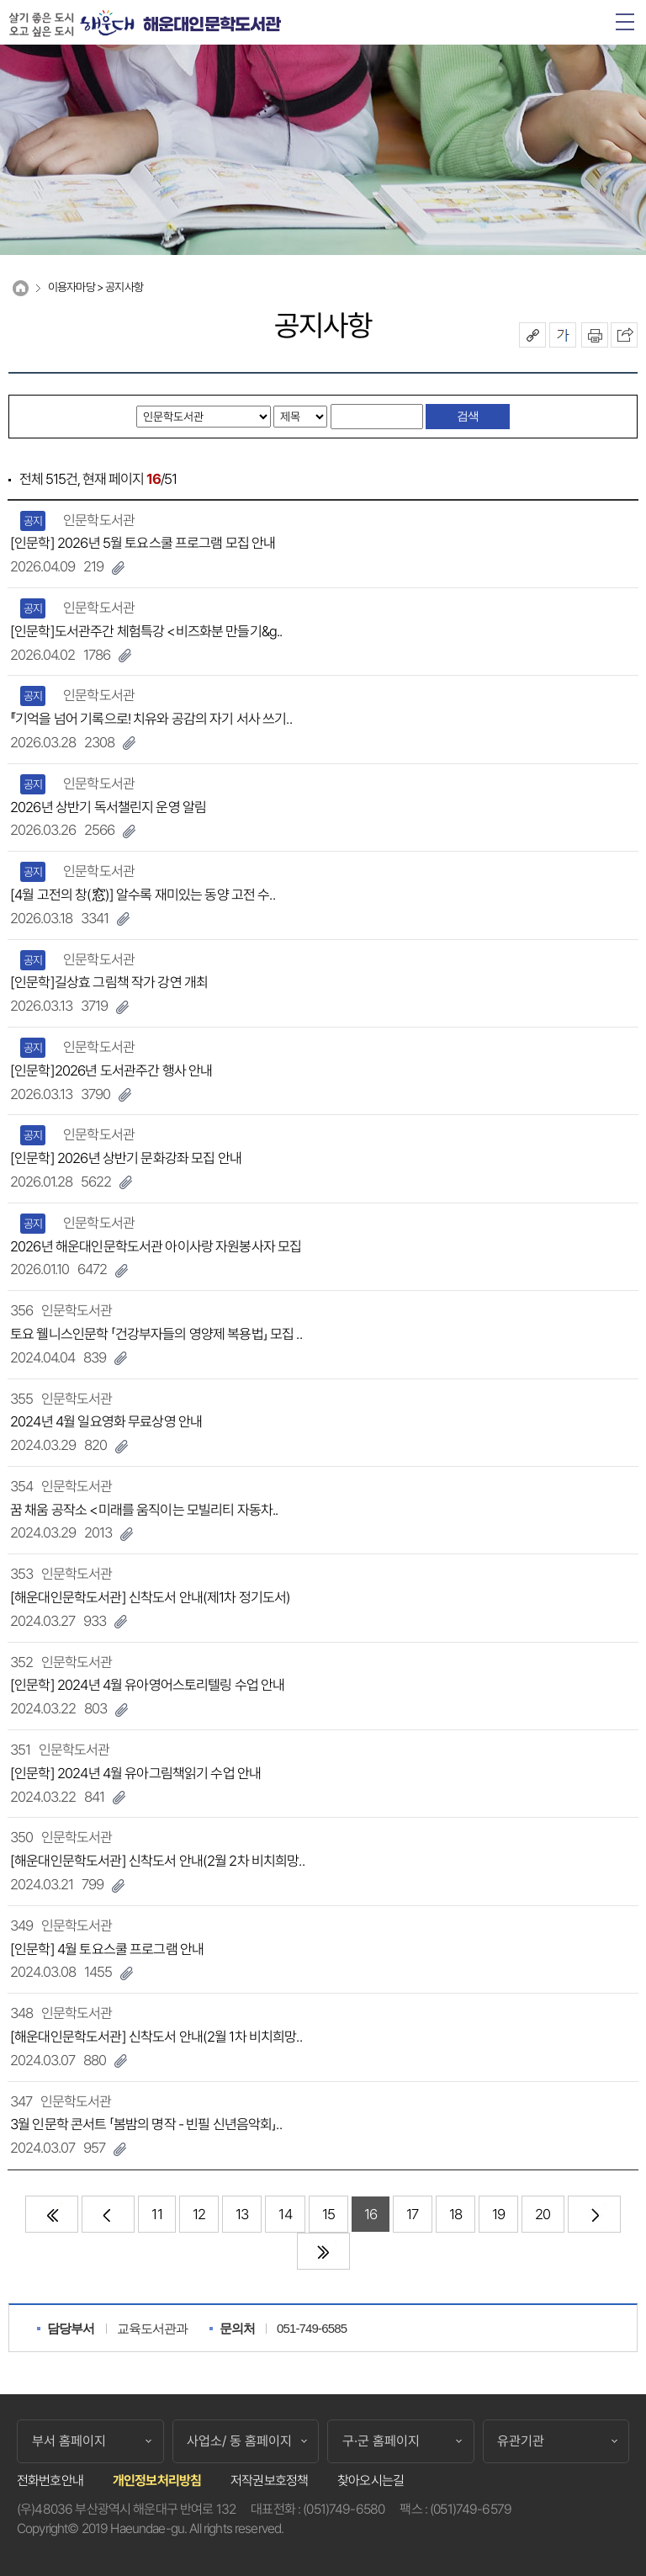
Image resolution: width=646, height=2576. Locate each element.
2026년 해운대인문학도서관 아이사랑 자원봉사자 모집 (155, 1246)
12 (199, 2214)
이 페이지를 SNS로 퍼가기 (624, 335)
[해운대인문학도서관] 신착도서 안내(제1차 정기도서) (150, 1597)
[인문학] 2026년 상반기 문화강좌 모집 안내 (125, 1158)
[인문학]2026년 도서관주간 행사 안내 (111, 1070)
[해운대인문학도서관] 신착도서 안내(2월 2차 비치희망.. (157, 1860)
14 (284, 2214)
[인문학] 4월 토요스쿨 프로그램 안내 (107, 1949)
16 (370, 2214)
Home (21, 288)
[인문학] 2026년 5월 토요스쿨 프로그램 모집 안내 (143, 542)
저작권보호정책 (269, 2480)
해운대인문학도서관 (211, 25)
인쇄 (594, 335)
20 (542, 2214)
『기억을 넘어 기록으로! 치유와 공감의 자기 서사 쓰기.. (151, 718)
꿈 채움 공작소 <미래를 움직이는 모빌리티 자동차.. (144, 1509)
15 (328, 2214)
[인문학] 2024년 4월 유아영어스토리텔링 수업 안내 (147, 1684)
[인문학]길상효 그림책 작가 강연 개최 (109, 982)
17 (412, 2214)
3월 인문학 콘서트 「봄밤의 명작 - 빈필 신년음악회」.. (146, 2124)
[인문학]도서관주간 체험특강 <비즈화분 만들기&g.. (146, 631)
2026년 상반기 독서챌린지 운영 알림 (108, 807)
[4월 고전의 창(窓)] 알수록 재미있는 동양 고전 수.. (142, 894)
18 (455, 2214)
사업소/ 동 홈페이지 (239, 2441)
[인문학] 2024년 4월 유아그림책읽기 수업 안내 (135, 1773)
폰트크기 (562, 335)
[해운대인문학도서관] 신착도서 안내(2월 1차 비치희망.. (156, 2036)
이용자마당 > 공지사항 (95, 287)
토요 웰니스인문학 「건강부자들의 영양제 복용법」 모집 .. (156, 1333)
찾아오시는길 (370, 2480)
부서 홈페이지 (69, 2441)
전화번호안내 (50, 2480)
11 (156, 2214)
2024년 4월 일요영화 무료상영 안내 (106, 1421)
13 (242, 2214)
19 (498, 2214)
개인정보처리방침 (157, 2480)
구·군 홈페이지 (381, 2441)
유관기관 (520, 2441)
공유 (532, 335)
